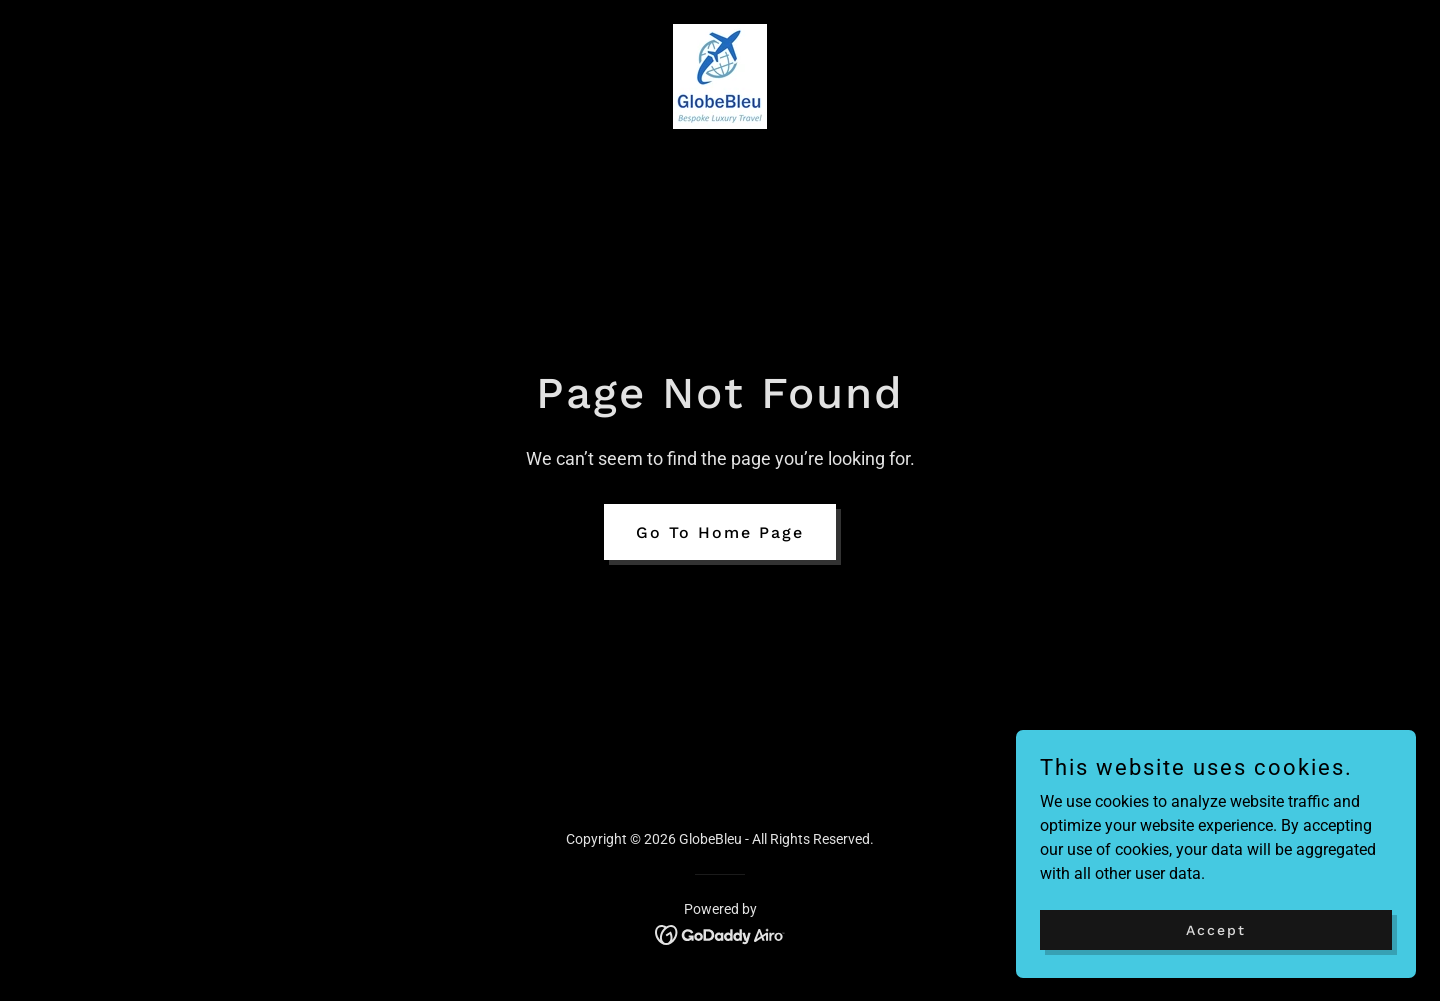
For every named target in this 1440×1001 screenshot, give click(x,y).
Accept (1216, 929)
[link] (720, 75)
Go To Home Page (720, 532)
